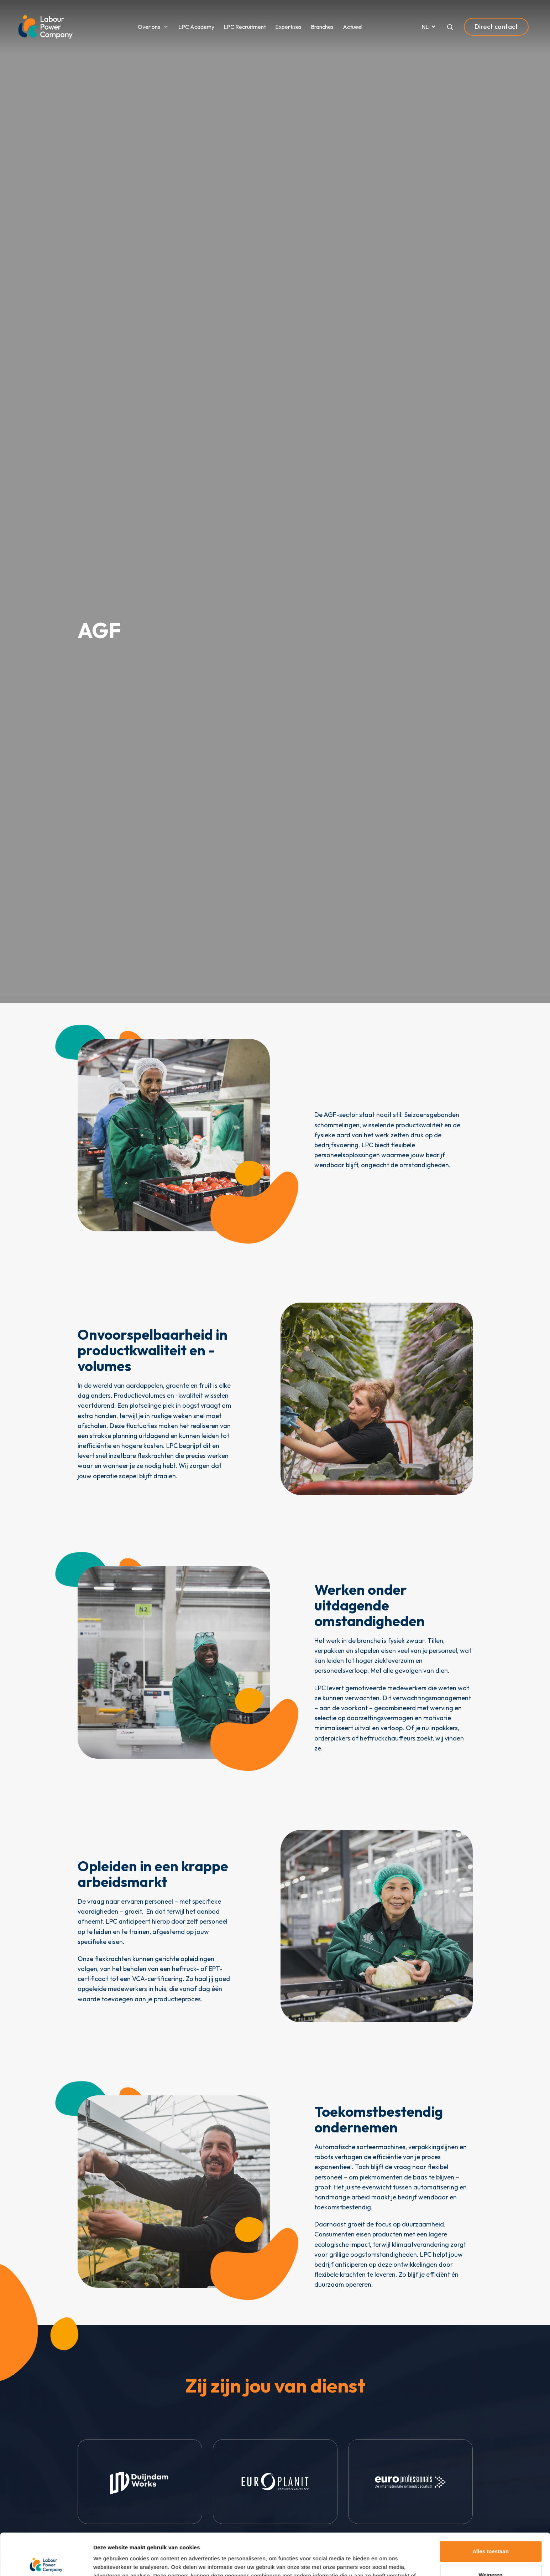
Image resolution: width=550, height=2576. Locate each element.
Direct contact (496, 26)
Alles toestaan (490, 2510)
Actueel (352, 26)
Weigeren (490, 2533)
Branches (322, 26)
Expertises (288, 26)
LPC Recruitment (245, 26)
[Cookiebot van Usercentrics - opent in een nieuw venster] (46, 2562)
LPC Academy (196, 26)
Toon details (109, 2562)
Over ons (149, 26)
